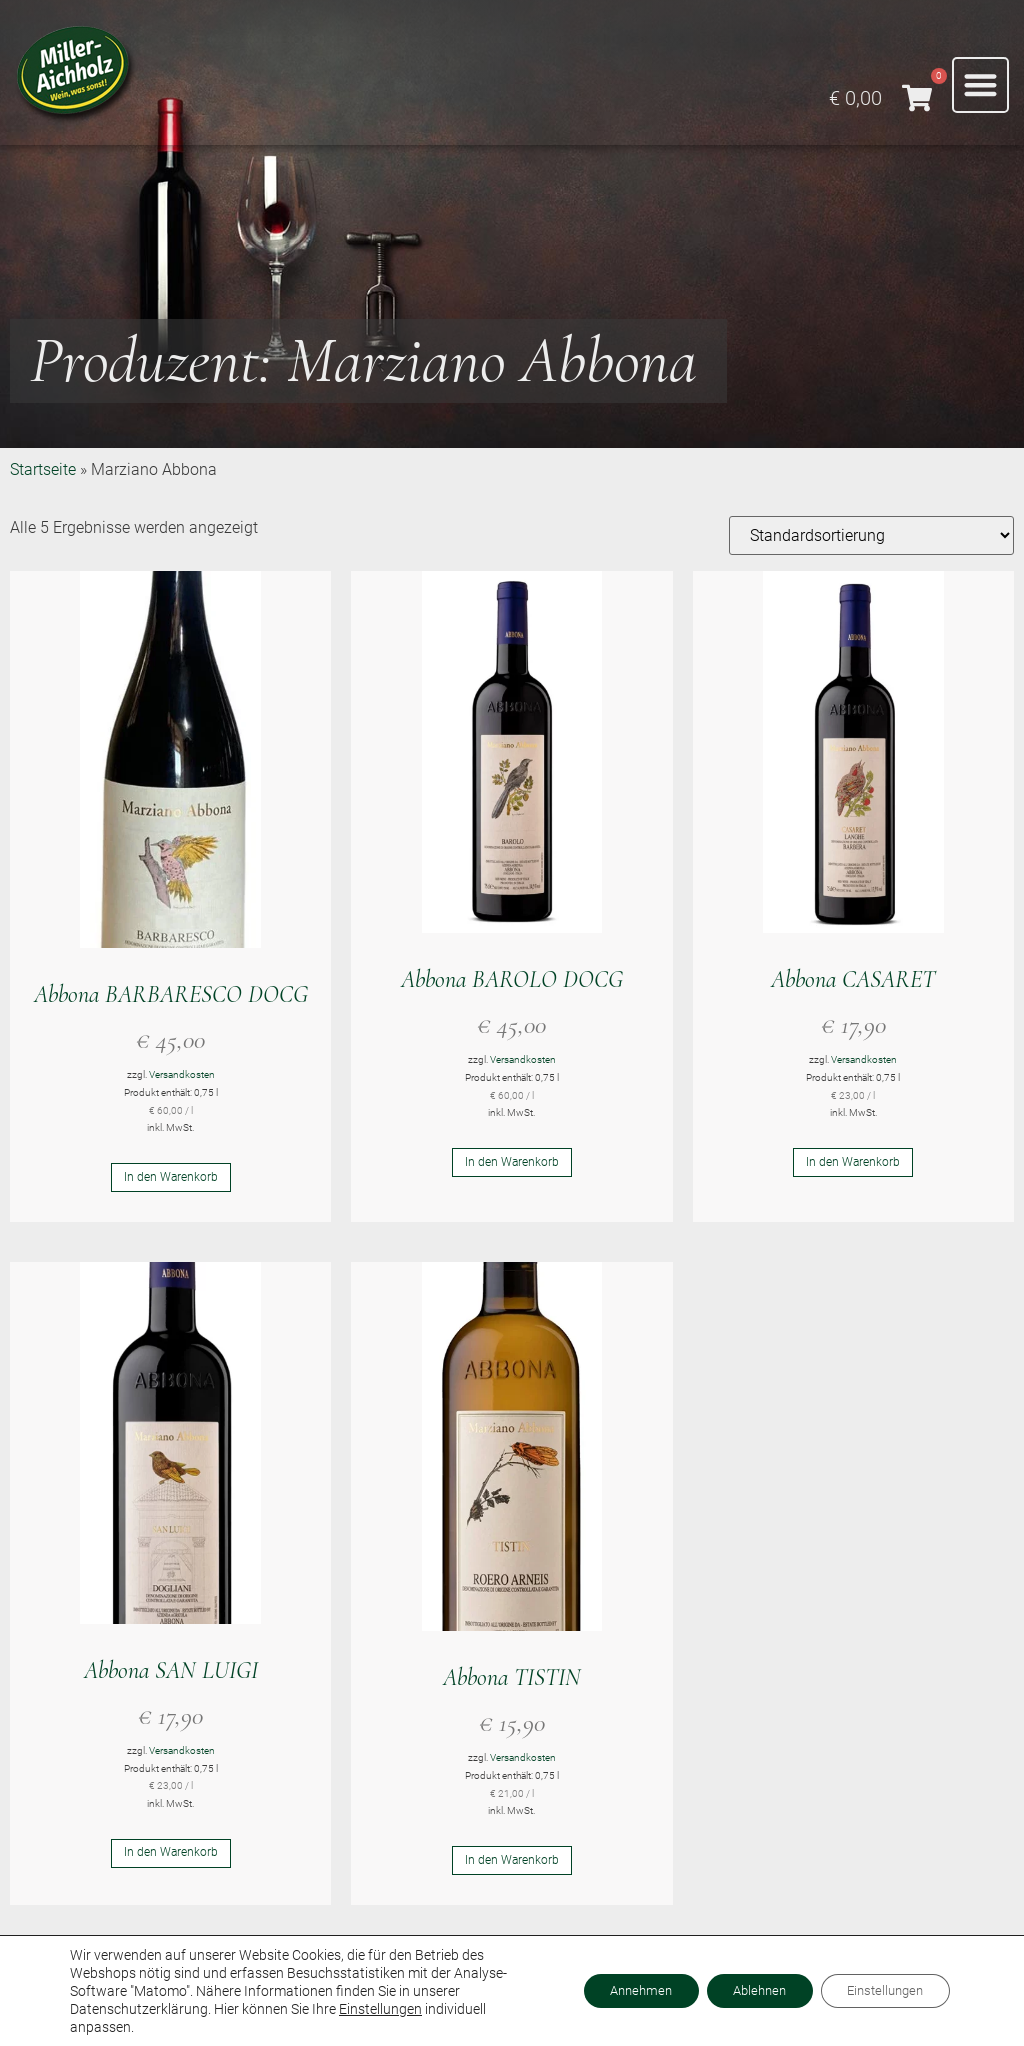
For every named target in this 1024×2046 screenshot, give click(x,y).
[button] (980, 85)
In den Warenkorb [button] (171, 1179)
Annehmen (609, 1991)
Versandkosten (182, 1074)
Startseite (43, 469)
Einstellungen (380, 2009)
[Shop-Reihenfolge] (871, 535)
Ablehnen (740, 1991)
